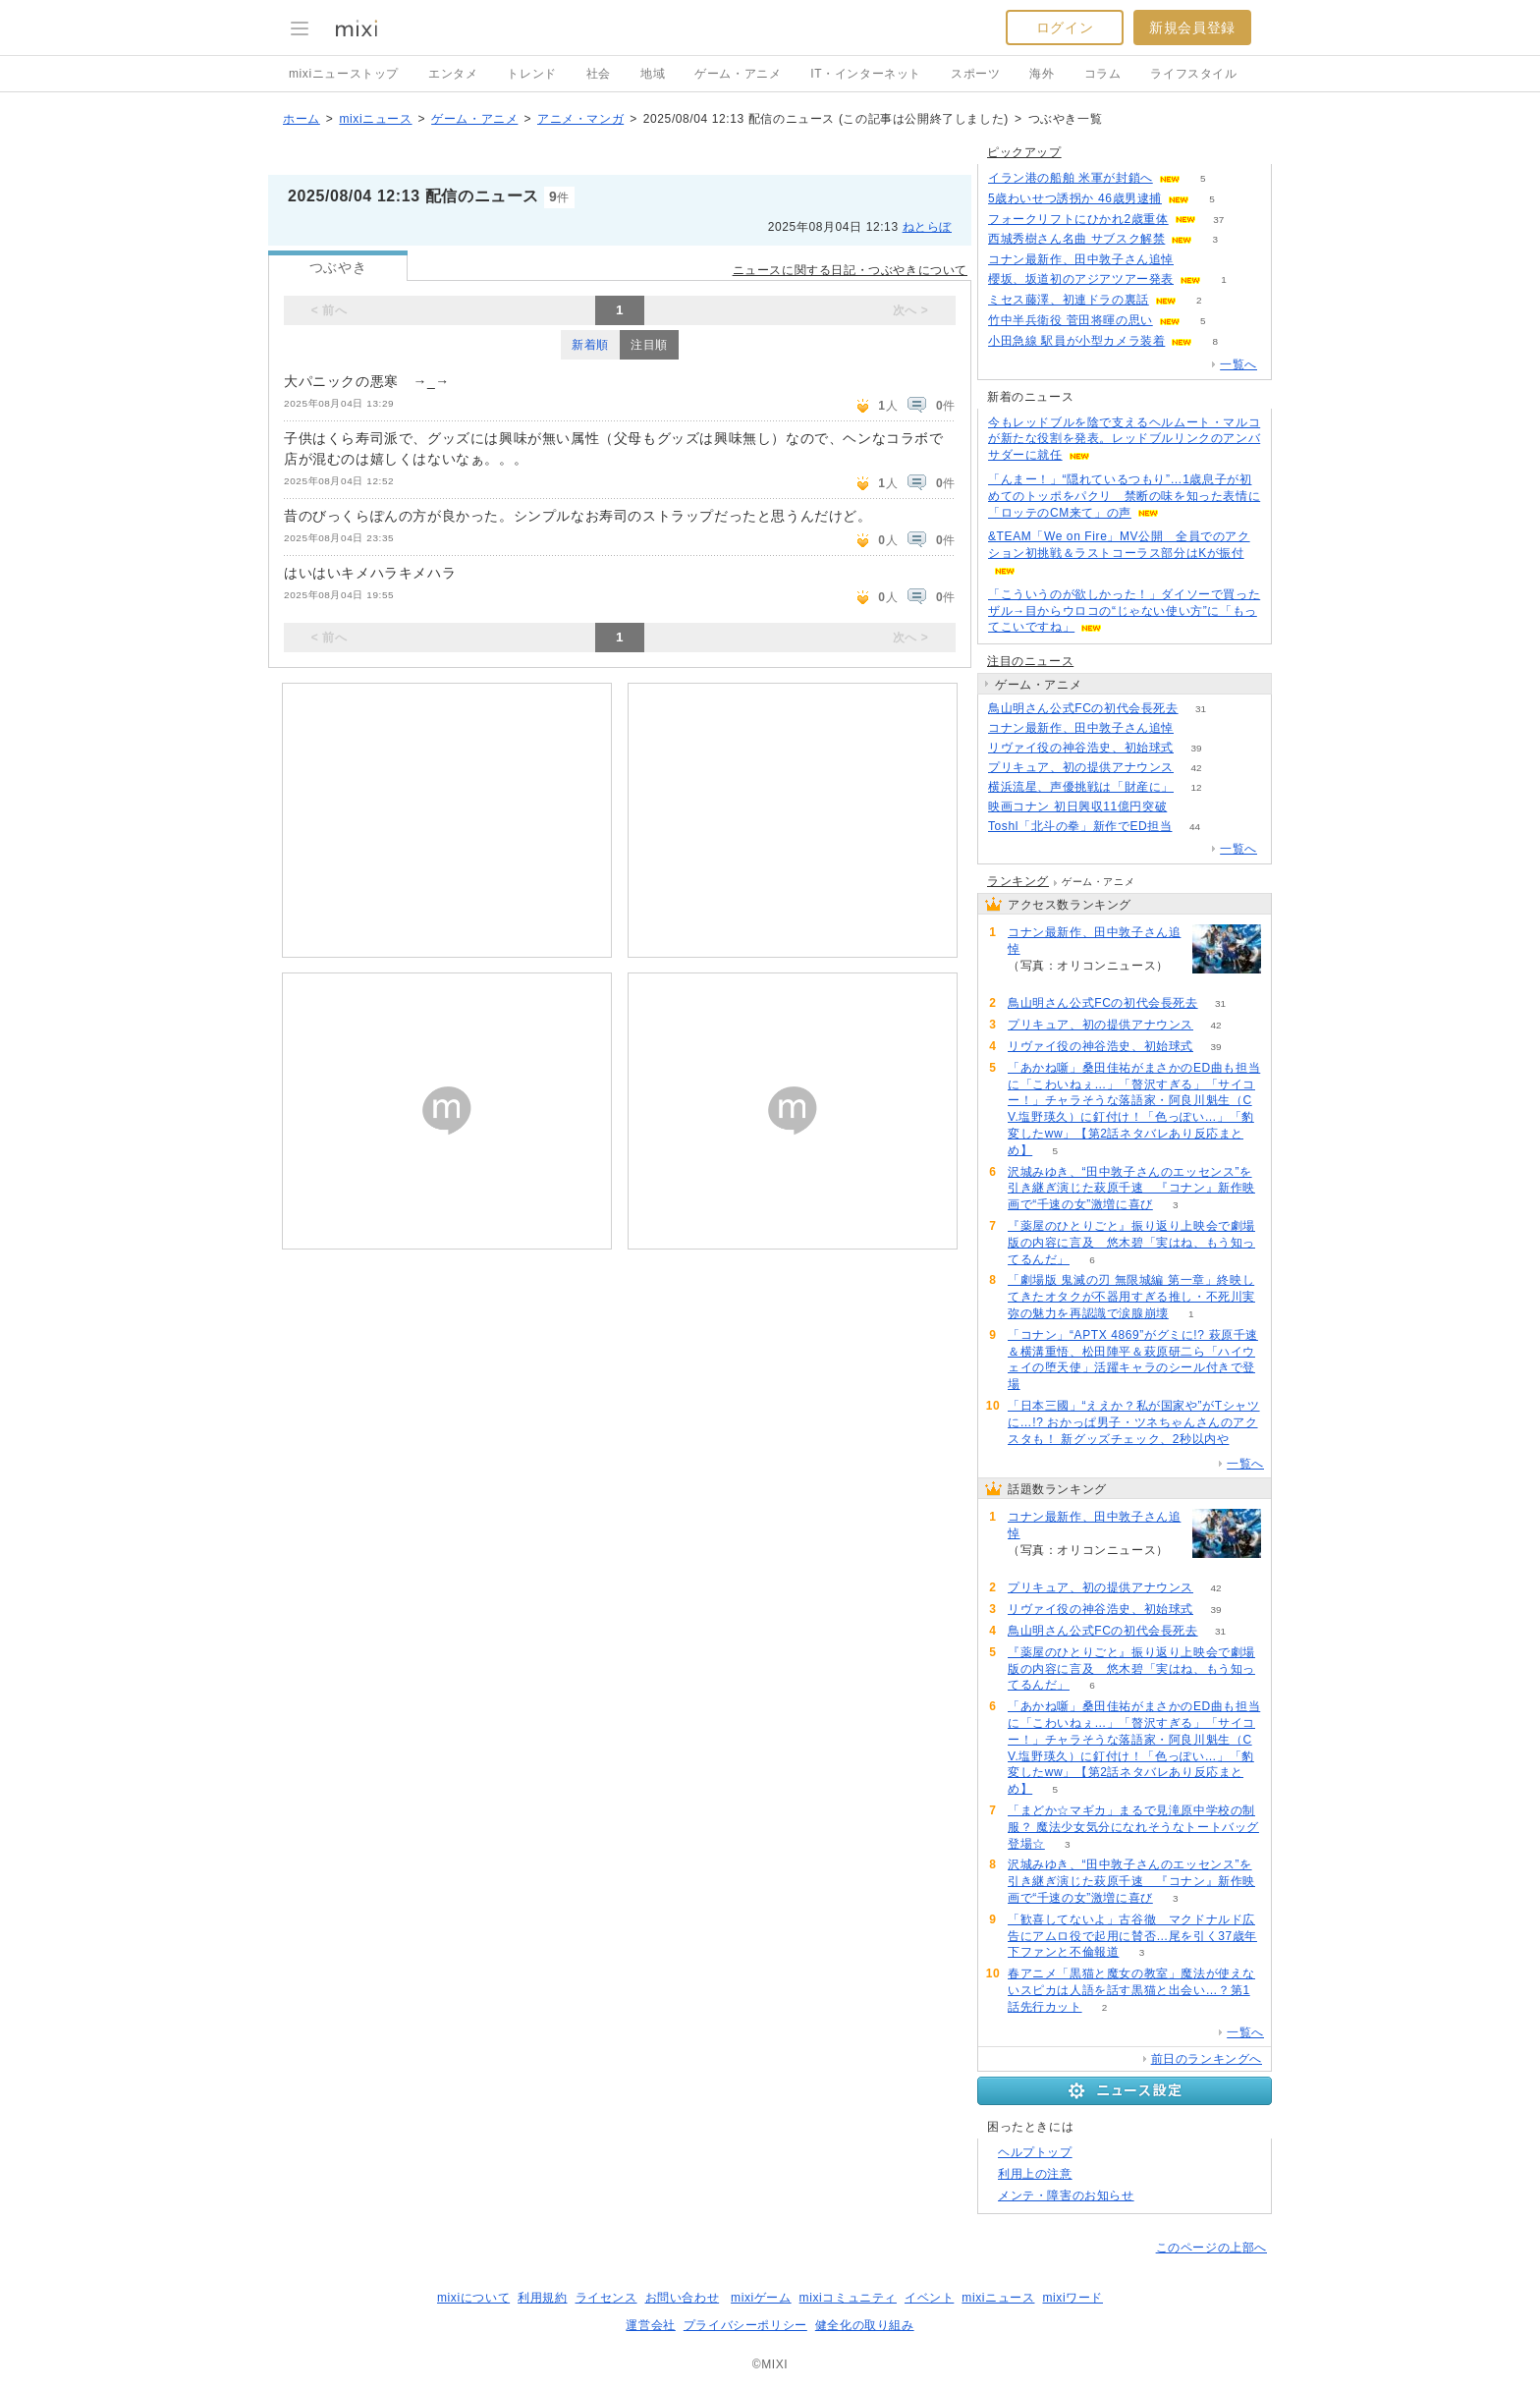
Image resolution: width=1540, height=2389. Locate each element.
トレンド (531, 74)
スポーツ (975, 74)
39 (1195, 748)
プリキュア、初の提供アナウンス (1081, 767)
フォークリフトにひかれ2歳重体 (1078, 219)
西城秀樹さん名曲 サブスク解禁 (1076, 239)
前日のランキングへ (1206, 2059)
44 (1194, 826)
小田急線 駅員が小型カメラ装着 (1076, 341)
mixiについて (473, 2298)
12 (1195, 787)
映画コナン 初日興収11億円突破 (1077, 806)
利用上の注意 (1035, 2174)
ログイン (1064, 27)
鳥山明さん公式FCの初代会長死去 (1083, 708)
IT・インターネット (865, 74)
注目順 (649, 345)
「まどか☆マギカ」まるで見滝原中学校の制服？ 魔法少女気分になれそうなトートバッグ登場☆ (1133, 1827)
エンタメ (452, 74)
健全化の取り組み (864, 2325)
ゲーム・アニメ (737, 74)
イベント (929, 2298)
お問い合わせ (682, 2298)
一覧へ (1238, 364)
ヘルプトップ (1035, 2152)
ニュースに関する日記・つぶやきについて (850, 270)
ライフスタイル (1193, 74)
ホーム (301, 119)
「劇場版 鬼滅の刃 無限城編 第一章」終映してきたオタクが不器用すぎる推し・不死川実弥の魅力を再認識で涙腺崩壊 (1131, 1296)
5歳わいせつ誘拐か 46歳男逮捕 (1075, 198)
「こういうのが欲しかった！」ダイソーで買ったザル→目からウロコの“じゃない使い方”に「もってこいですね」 (1124, 611)
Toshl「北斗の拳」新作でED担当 (1080, 826)
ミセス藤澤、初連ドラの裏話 (1068, 299)
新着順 (590, 345)
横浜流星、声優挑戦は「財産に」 (1081, 787)
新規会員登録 (1192, 27)
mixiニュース (375, 119)
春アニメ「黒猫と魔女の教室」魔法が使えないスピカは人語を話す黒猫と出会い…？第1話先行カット (1131, 1990)
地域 (652, 74)
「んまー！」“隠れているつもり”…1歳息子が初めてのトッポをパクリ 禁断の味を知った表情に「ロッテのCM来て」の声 (1124, 496)
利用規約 (542, 2298)
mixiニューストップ (344, 74)
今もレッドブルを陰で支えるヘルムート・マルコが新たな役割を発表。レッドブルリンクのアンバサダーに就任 (1124, 439)
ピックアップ (1024, 152)
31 (1200, 708)
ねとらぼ (927, 227)
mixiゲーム (761, 2298)
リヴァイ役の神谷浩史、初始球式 (1081, 747)
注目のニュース (1030, 661)
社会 (598, 74)
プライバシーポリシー (745, 2325)
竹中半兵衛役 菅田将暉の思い (1070, 320)
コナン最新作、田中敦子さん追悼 (1081, 259)
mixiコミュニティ (848, 2298)
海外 (1041, 74)
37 (1218, 219)
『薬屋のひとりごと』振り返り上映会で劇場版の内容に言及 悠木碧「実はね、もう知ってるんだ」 (1131, 1242)
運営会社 (650, 2325)
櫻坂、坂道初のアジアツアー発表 (1081, 279)
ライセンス (606, 2298)
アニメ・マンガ (580, 119)
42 (1195, 767)
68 (1195, 259)
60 (1189, 807)
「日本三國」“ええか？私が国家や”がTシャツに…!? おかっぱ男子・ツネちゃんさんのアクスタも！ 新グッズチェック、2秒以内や (1134, 1422)
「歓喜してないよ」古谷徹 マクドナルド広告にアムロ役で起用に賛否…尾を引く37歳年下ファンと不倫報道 (1132, 1936)
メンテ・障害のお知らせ (1066, 2195)
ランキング (1018, 881)
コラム (1103, 74)
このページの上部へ (1211, 2247)
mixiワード (1072, 2298)
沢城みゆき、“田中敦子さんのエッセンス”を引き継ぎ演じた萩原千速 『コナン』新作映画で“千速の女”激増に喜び (1131, 1188)
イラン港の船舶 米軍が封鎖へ (1070, 178)
